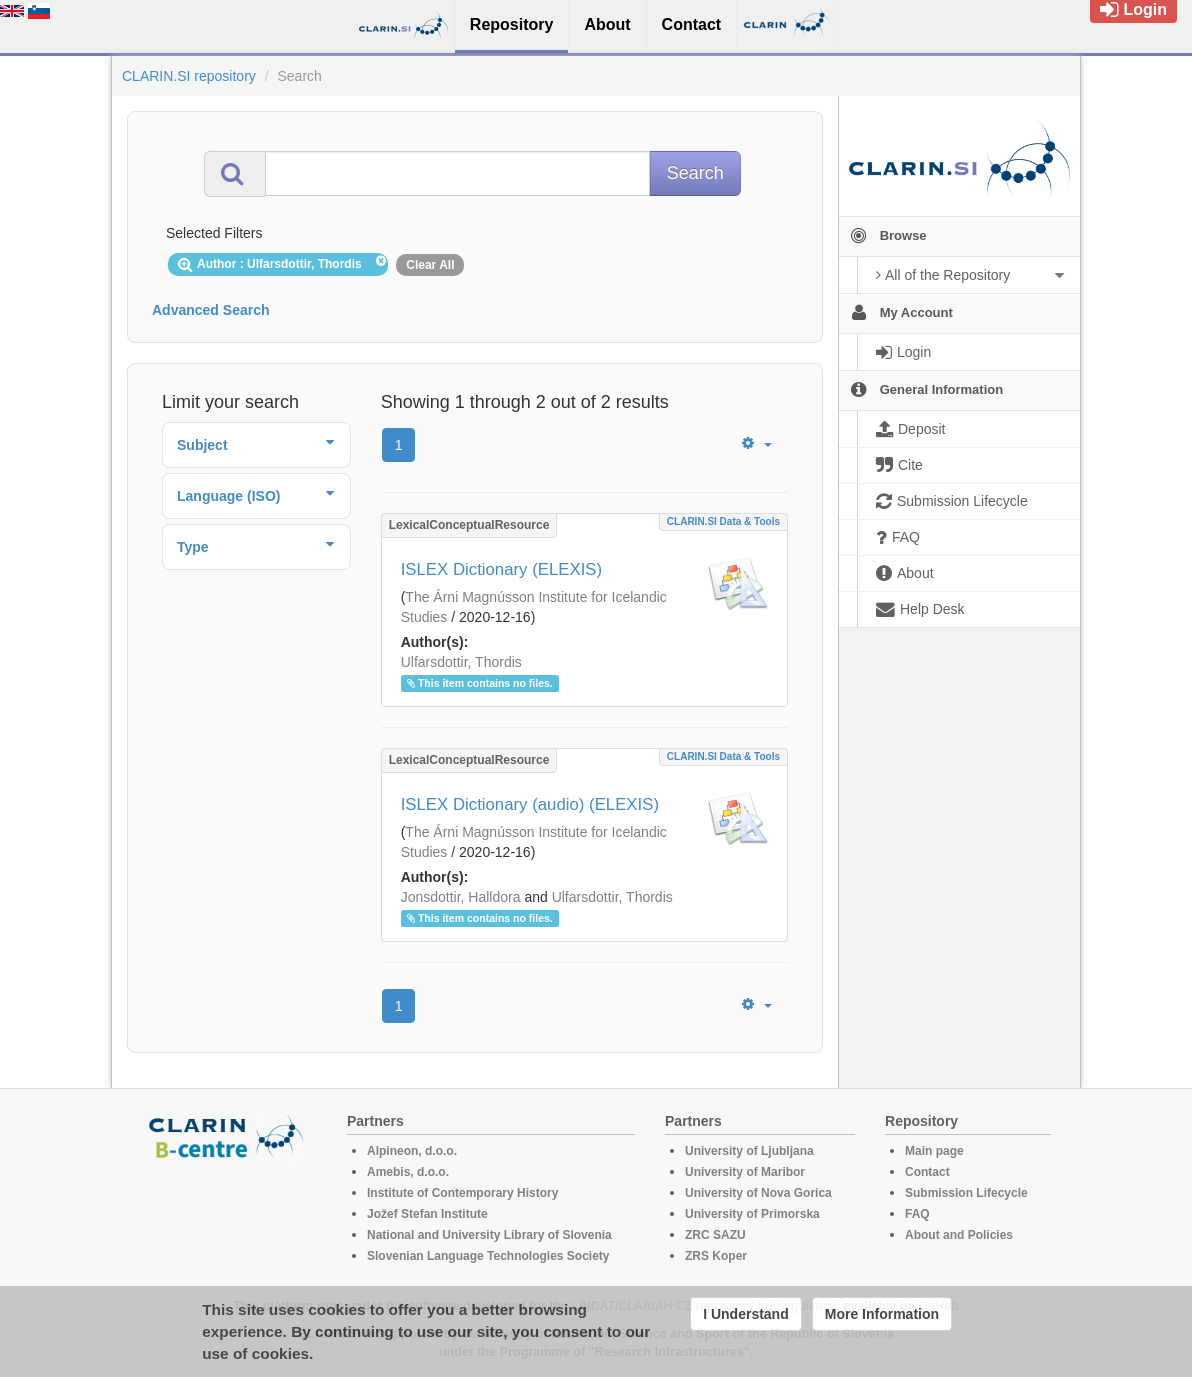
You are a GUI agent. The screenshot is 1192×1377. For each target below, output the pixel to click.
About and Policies (959, 1235)
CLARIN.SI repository (189, 76)
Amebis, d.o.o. (408, 1172)
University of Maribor (745, 1172)
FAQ (917, 1214)
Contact (927, 1172)
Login (1133, 9)
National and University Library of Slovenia (489, 1235)
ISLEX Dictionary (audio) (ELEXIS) (530, 804)
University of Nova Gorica (758, 1193)
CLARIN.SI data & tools (723, 521)
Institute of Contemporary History (462, 1193)
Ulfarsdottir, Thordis (461, 662)
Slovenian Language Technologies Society (488, 1256)
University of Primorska (752, 1214)
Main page (934, 1151)
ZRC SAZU (715, 1235)
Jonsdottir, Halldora (461, 897)
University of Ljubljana (749, 1151)
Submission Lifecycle (966, 1193)
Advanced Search (211, 310)
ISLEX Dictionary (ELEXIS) (501, 569)
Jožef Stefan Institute (427, 1214)
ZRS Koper (716, 1256)
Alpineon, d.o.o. (412, 1151)
